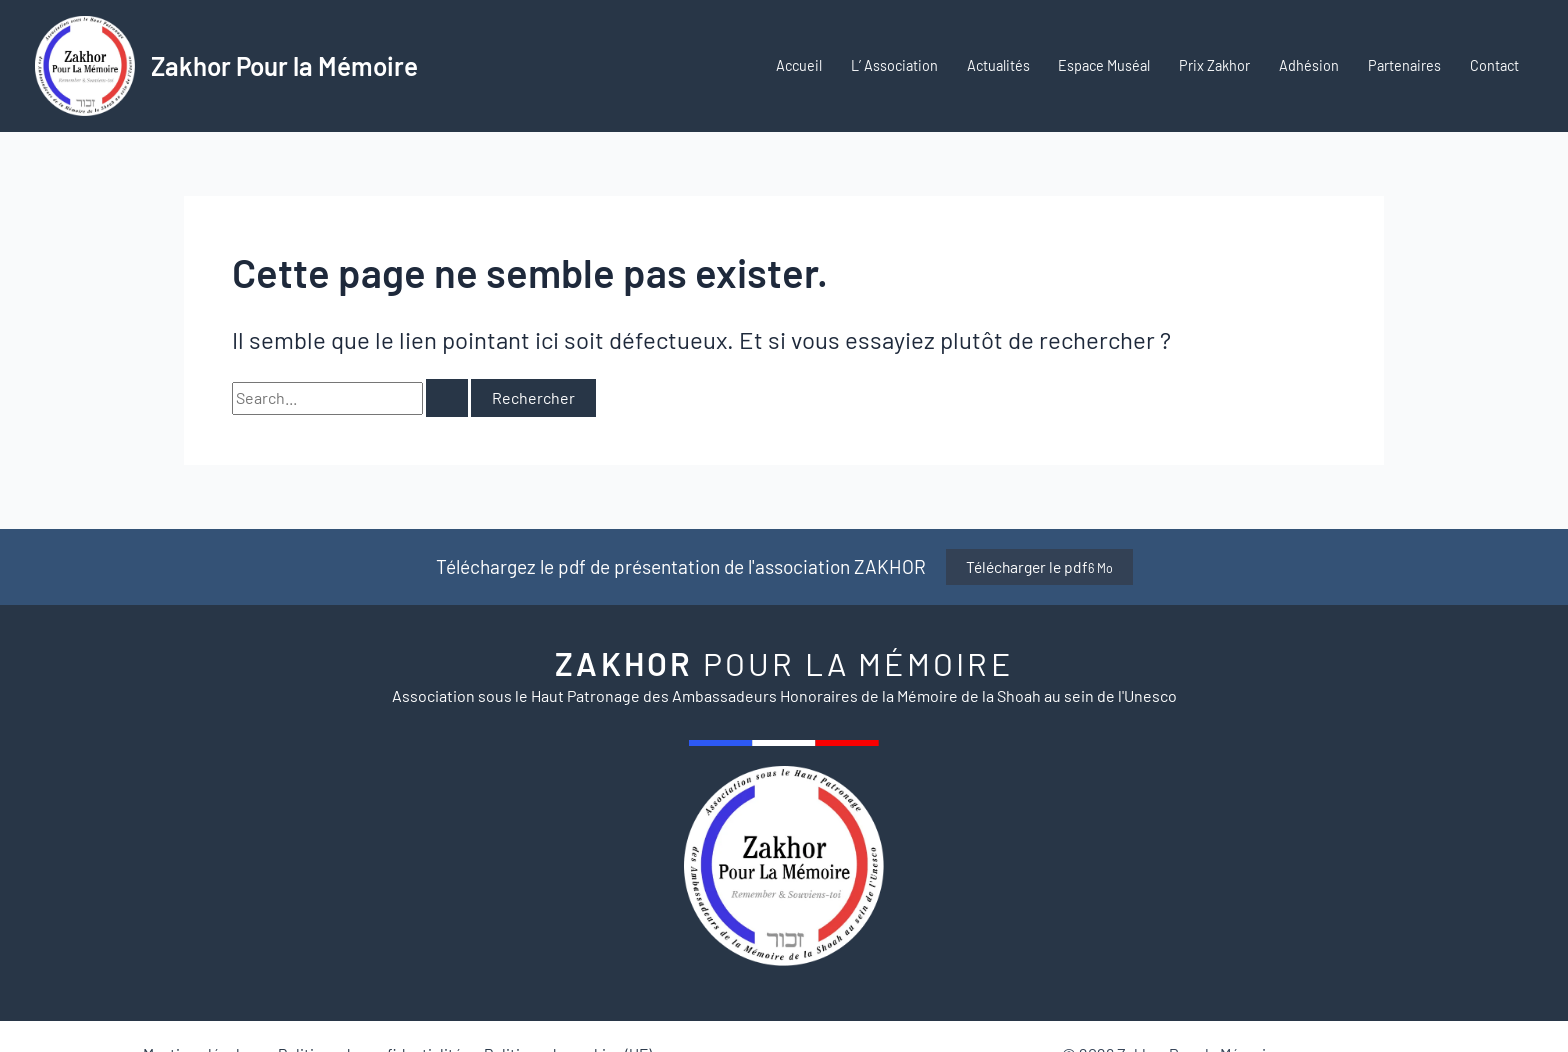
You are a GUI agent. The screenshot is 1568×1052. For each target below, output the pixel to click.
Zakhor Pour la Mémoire (284, 65)
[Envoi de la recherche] (447, 398)
